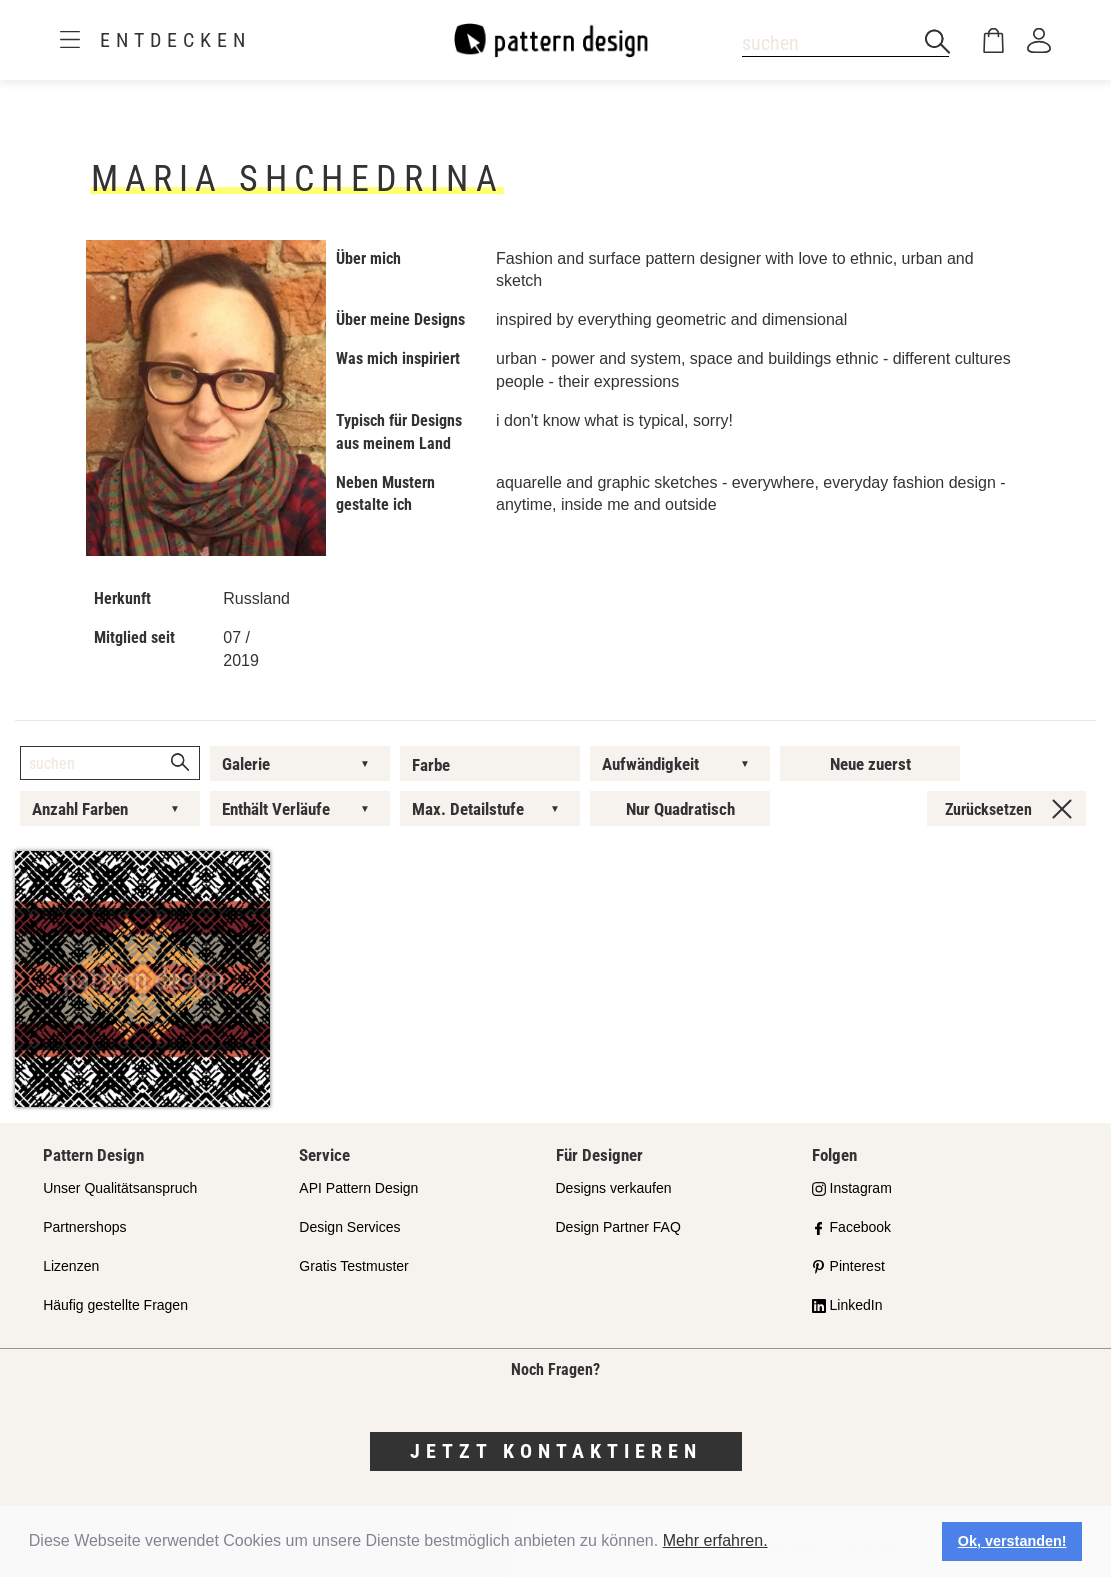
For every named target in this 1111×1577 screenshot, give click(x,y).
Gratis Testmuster (353, 1266)
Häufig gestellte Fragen (115, 1305)
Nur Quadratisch (680, 809)
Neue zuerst (870, 764)
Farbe (431, 765)
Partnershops (84, 1227)
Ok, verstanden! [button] (1012, 1541)
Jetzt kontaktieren (556, 1451)
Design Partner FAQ (618, 1227)
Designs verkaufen (614, 1188)
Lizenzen (71, 1266)
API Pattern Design (358, 1188)
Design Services (349, 1227)
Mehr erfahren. (715, 1540)
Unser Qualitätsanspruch (120, 1188)
